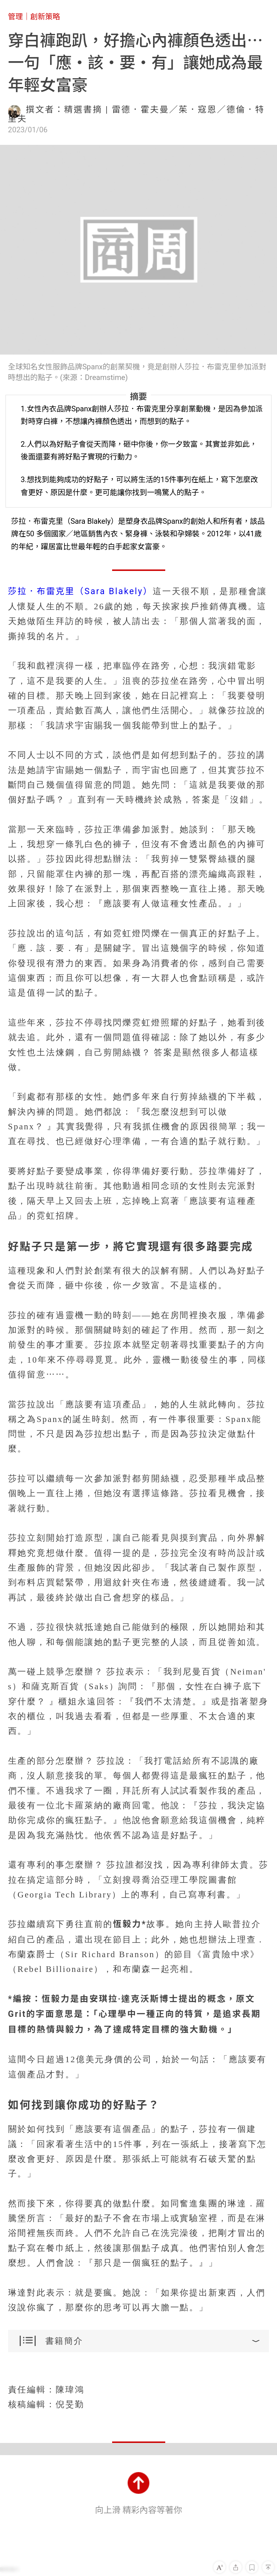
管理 (15, 16)
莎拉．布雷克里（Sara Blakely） (80, 591)
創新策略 (45, 16)
